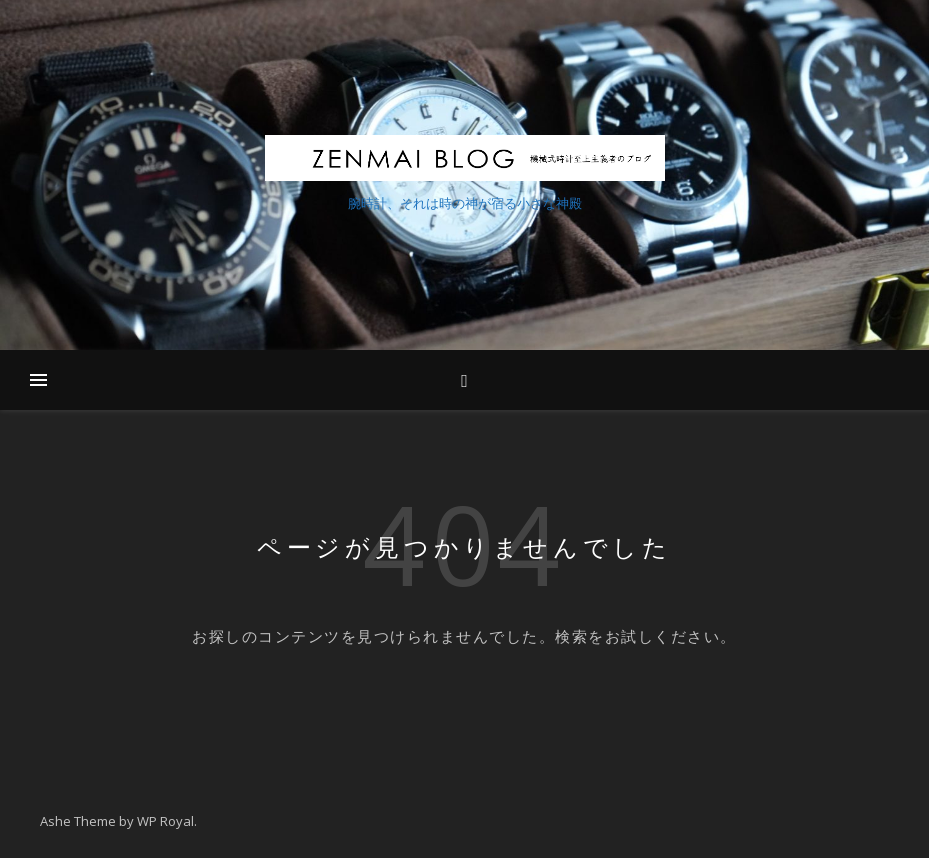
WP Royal (165, 821)
